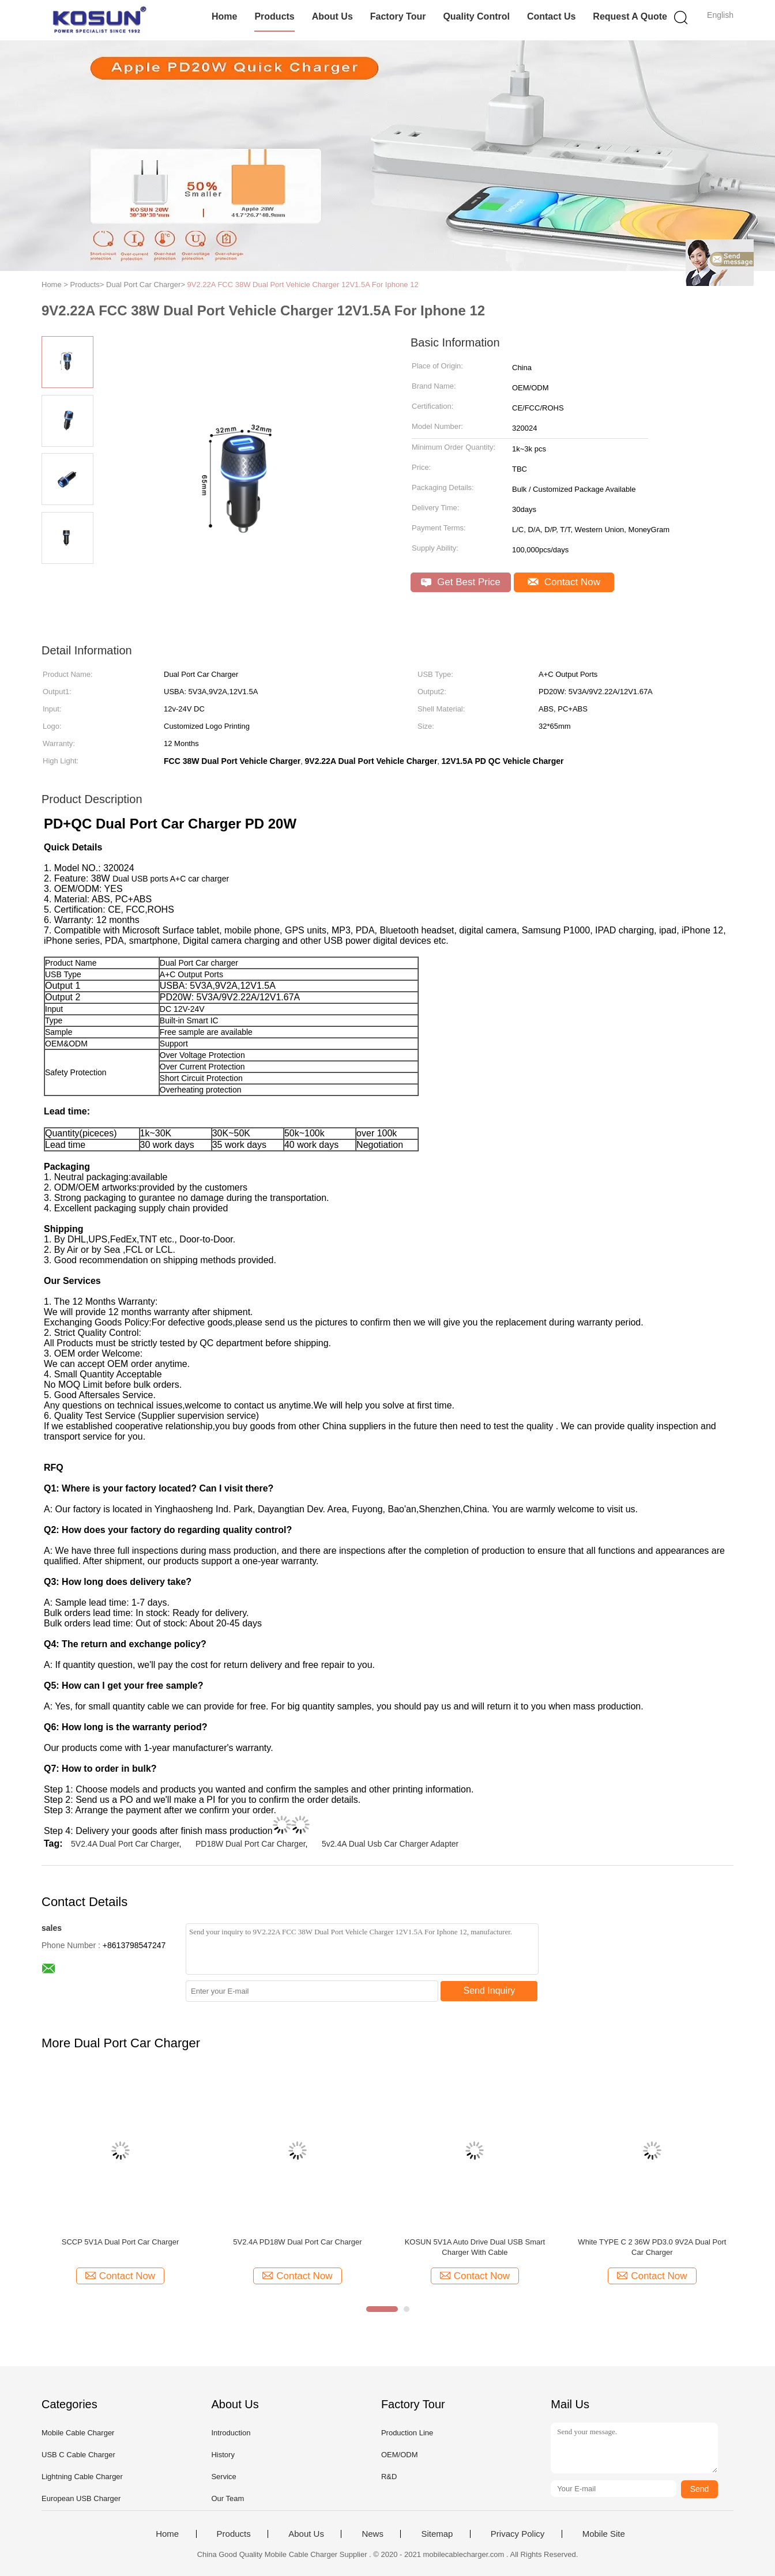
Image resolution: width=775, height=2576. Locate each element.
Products (274, 16)
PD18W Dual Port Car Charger (250, 1843)
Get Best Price (460, 582)
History (222, 2454)
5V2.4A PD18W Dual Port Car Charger (297, 2242)
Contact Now (564, 582)
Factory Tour (398, 16)
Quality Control (476, 16)
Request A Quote (630, 16)
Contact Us (551, 16)
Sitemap (437, 2534)
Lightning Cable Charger (82, 2476)
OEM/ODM (399, 2454)
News (372, 2534)
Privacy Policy (517, 2534)
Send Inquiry (490, 1990)
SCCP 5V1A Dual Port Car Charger (120, 2242)
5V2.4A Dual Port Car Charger (125, 1843)
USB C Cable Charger (78, 2454)
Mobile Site (603, 2534)
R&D (389, 2476)
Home (224, 16)
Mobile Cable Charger (78, 2432)
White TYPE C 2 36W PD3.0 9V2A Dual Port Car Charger (652, 2247)
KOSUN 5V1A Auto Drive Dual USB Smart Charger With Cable (475, 2247)
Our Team (227, 2498)
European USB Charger (81, 2498)
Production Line (407, 2432)
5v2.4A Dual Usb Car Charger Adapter (390, 1843)
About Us (332, 16)
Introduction (230, 2432)
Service (223, 2476)
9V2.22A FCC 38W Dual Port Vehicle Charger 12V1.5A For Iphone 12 (303, 284)
